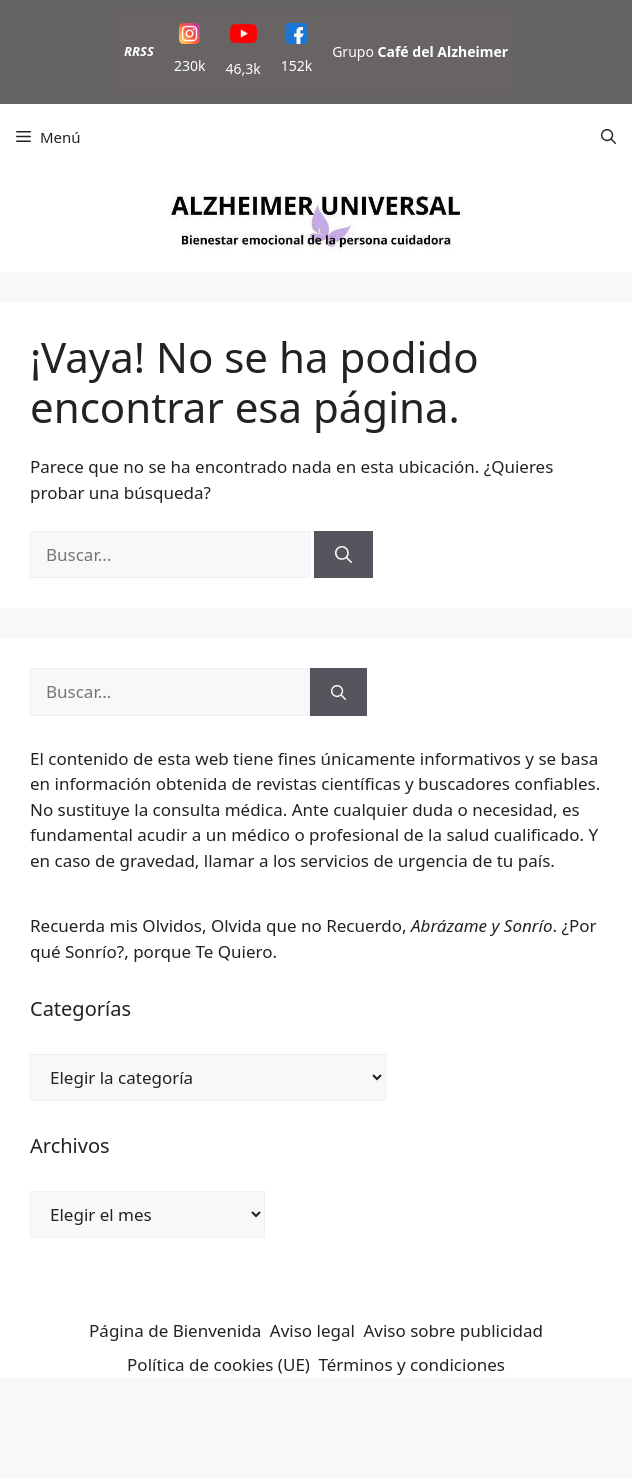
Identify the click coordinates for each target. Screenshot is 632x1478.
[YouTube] (243, 36)
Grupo (420, 51)
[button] (608, 137)
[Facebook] (296, 36)
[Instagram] (189, 36)
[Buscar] (343, 555)
